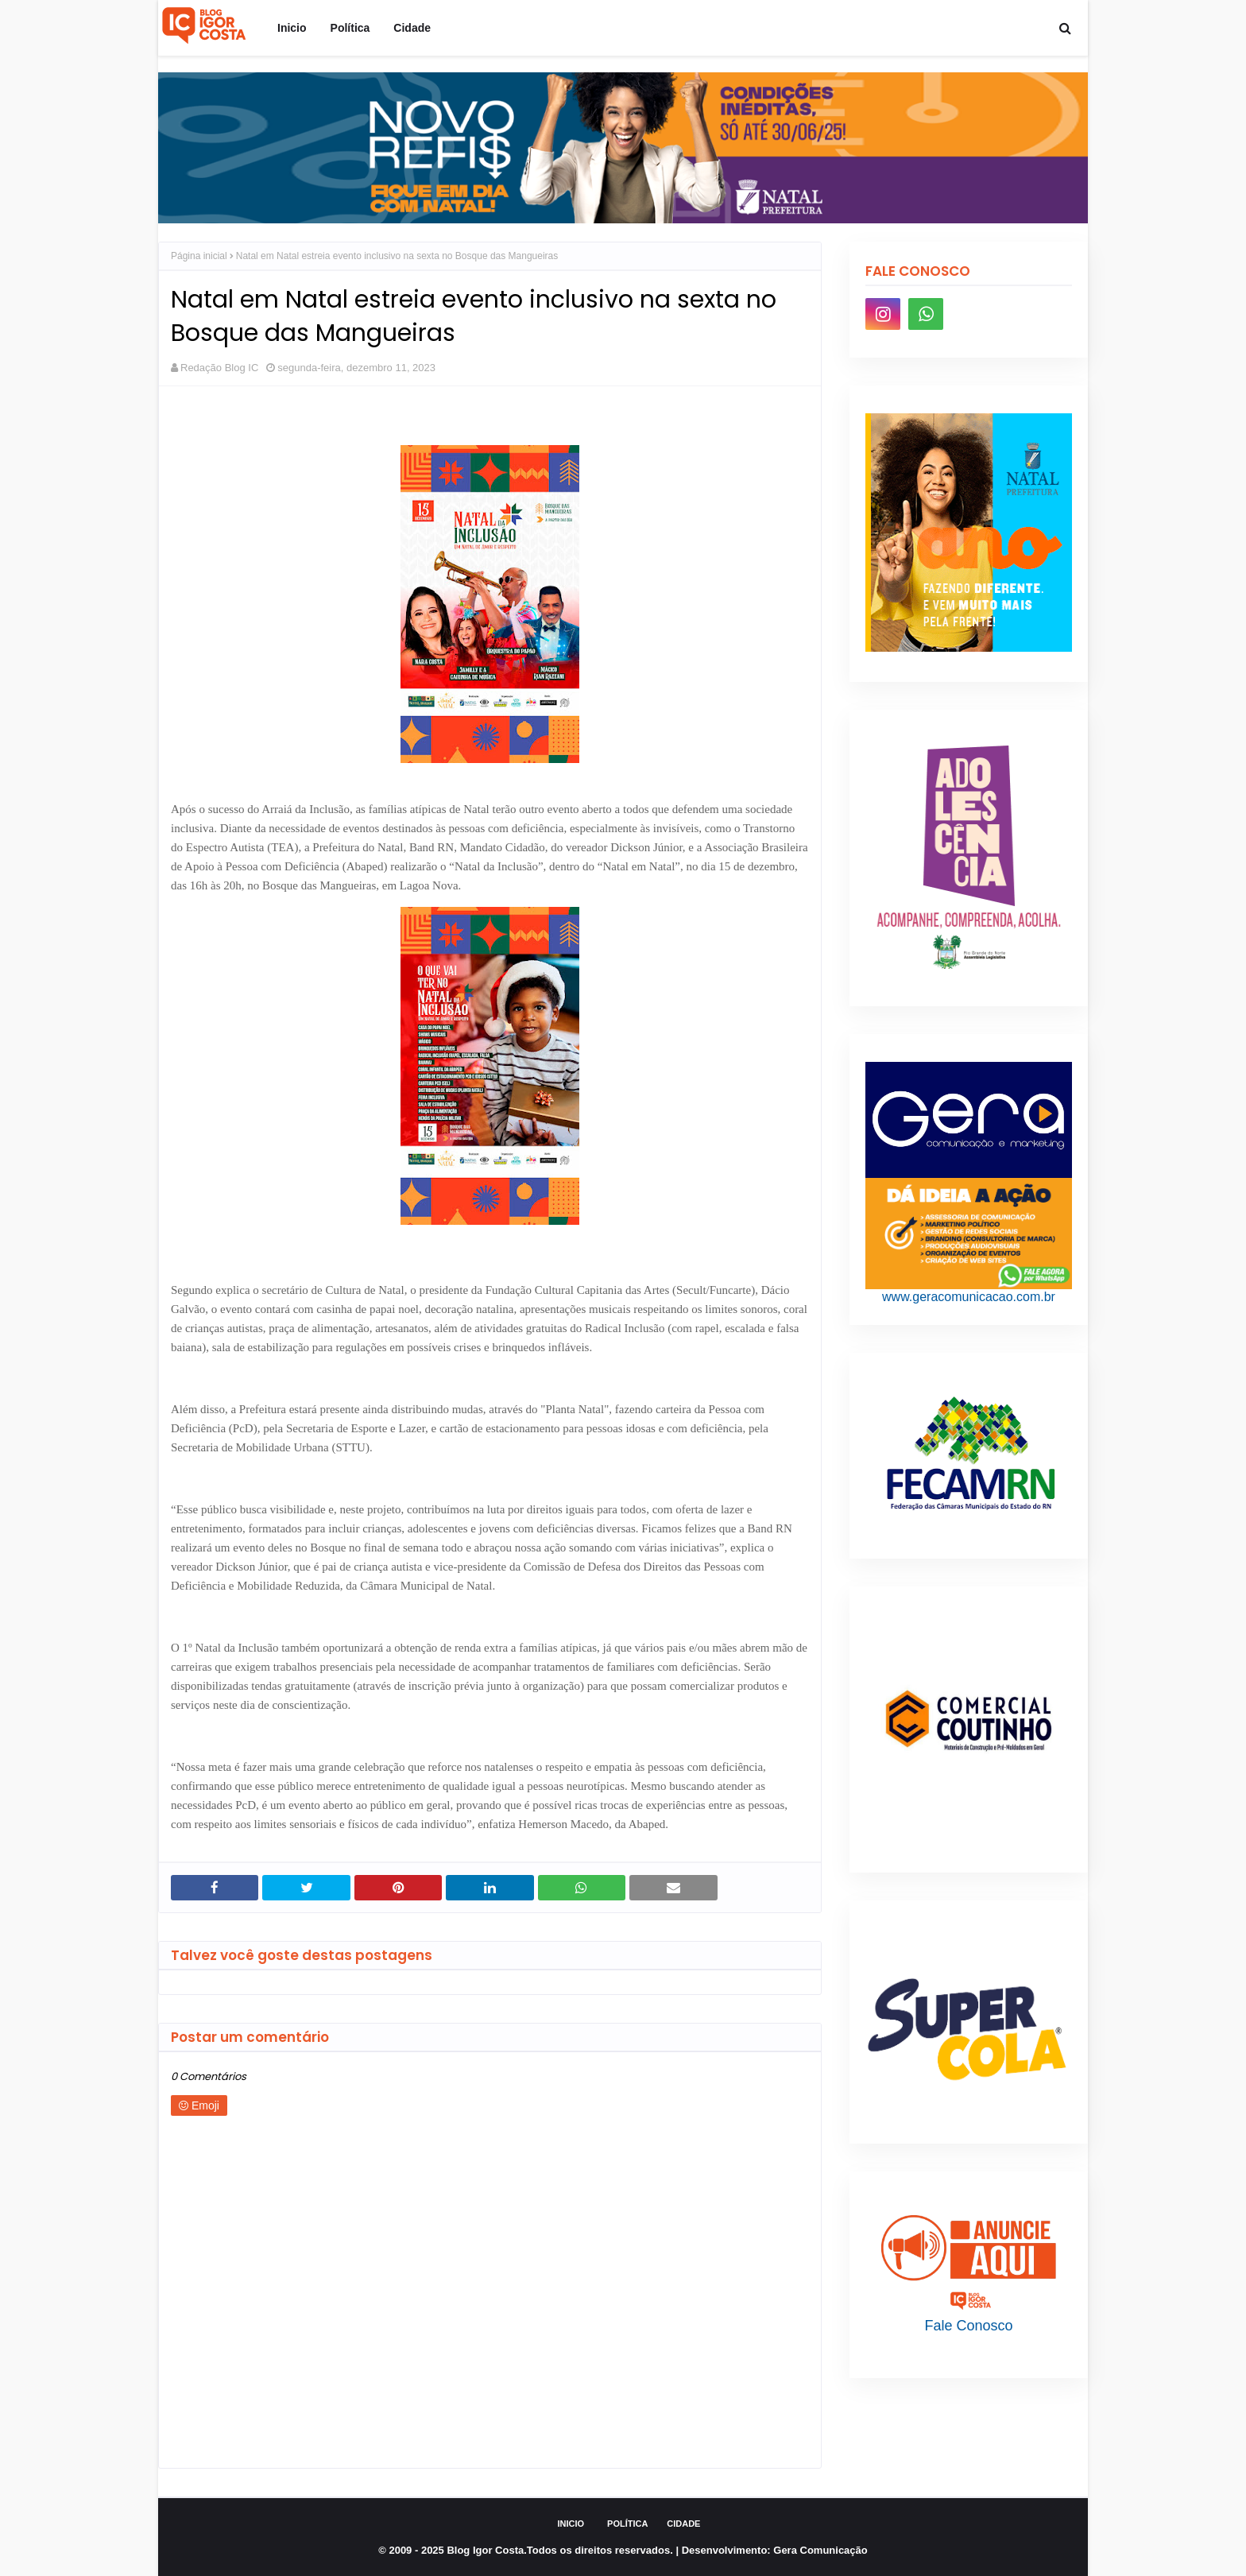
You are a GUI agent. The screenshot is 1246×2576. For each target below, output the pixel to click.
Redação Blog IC (219, 368)
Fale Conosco (968, 2326)
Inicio (571, 2523)
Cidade (683, 2523)
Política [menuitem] (350, 27)
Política (627, 2523)
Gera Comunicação (820, 2550)
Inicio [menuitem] (292, 27)
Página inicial (199, 255)
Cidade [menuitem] (412, 27)
